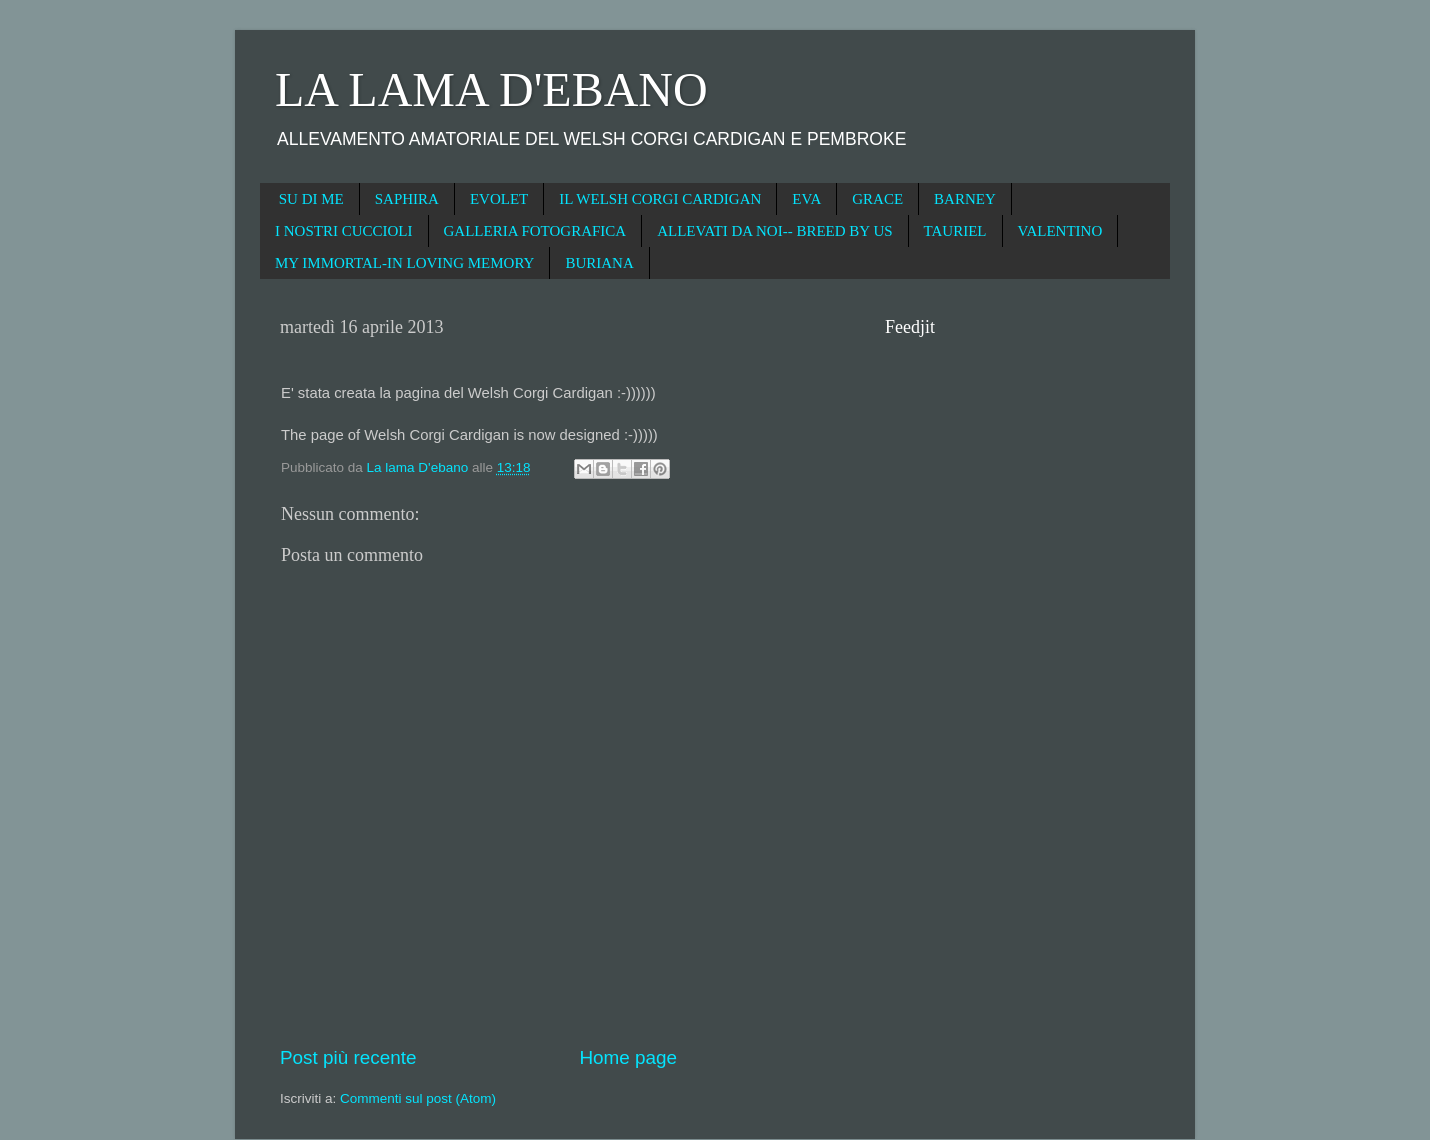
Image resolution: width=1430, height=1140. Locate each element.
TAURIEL (955, 231)
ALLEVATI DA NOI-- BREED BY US (774, 231)
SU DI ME (311, 199)
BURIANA (599, 263)
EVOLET (499, 199)
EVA (806, 199)
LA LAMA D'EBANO (491, 89)
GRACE (877, 199)
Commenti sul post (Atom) (418, 1098)
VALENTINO (1060, 231)
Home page (628, 1057)
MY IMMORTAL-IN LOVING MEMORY (404, 263)
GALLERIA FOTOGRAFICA (535, 231)
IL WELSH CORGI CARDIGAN (660, 199)
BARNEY (965, 199)
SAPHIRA (407, 199)
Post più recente (348, 1057)
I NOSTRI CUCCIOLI (344, 231)
